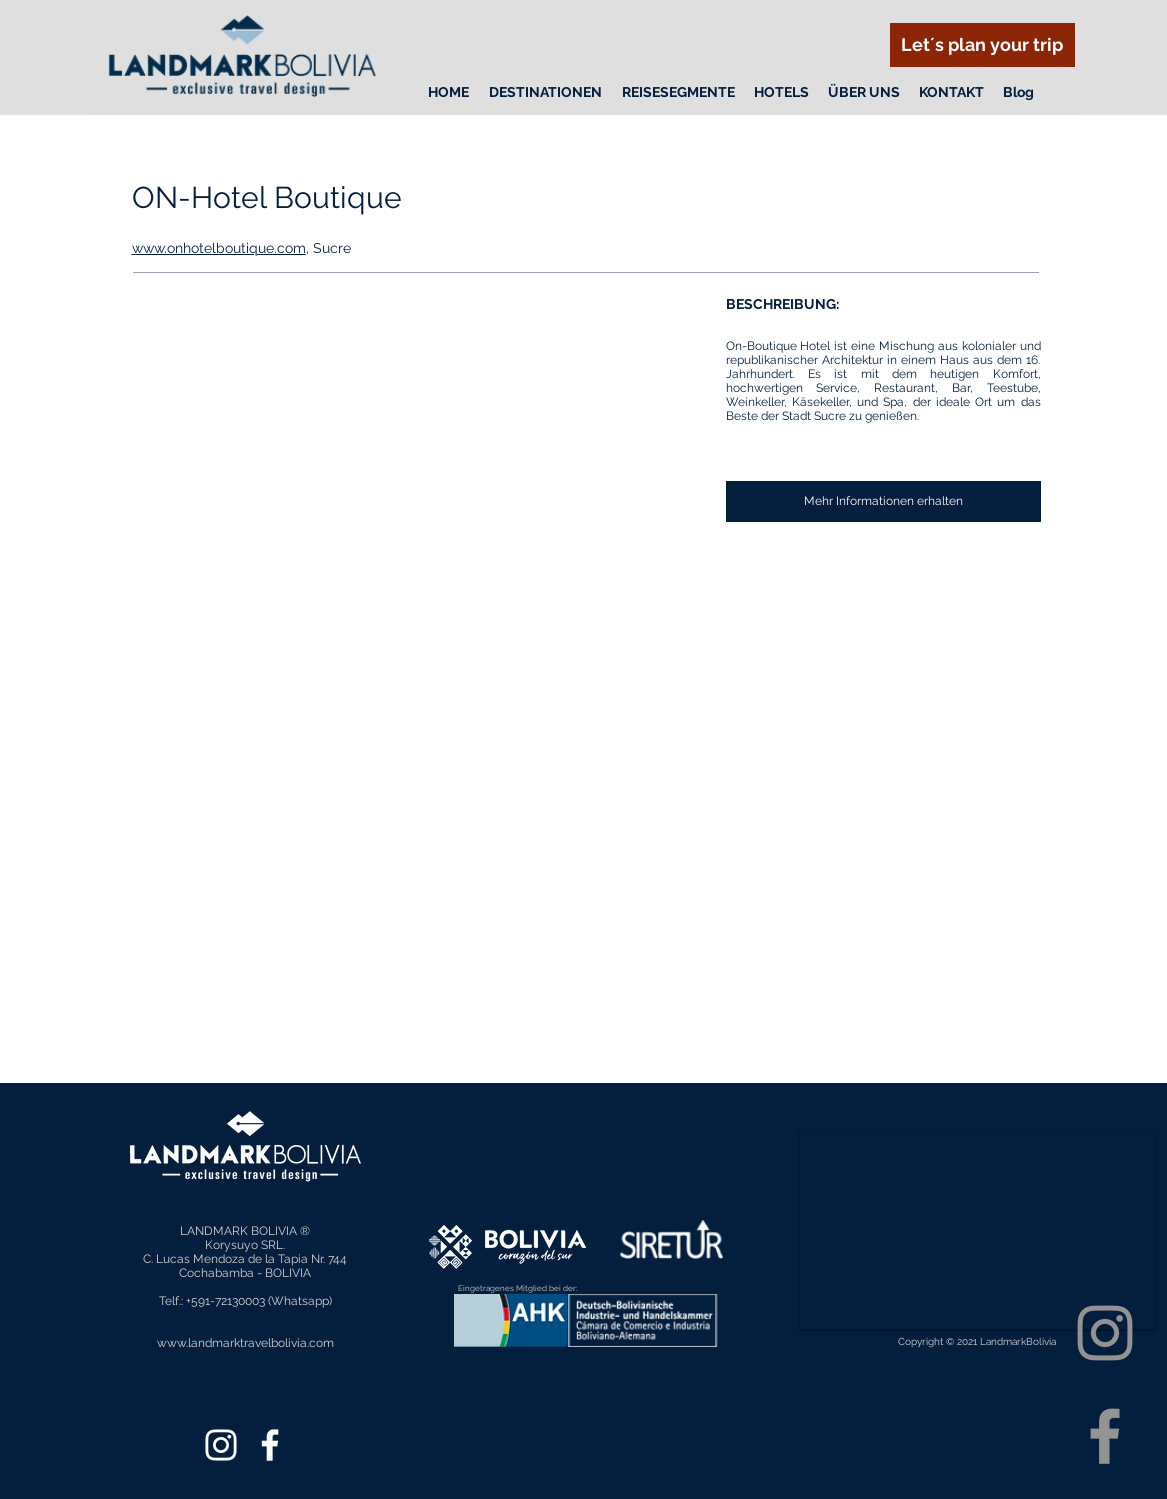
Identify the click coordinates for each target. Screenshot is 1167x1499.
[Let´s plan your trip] (982, 45)
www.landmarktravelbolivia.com (245, 1343)
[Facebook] (1105, 1436)
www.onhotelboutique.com (219, 248)
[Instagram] (1105, 1333)
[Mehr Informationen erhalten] (883, 501)
